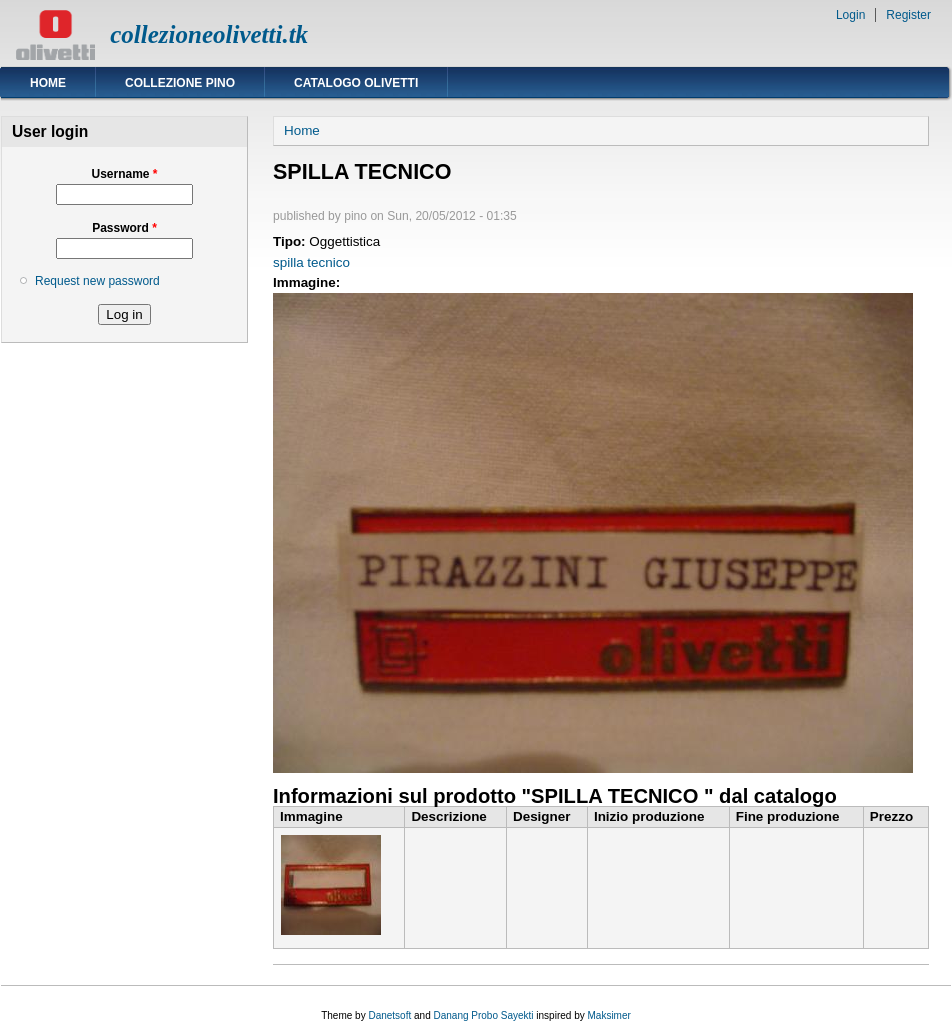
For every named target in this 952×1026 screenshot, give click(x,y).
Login (850, 15)
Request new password (97, 281)
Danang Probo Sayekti (483, 1015)
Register (908, 15)
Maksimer (608, 1015)
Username (124, 174)
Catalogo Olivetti (356, 83)
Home (48, 83)
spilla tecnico (311, 262)
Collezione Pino (180, 83)
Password (124, 228)
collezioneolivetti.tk (209, 34)
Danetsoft (389, 1015)
